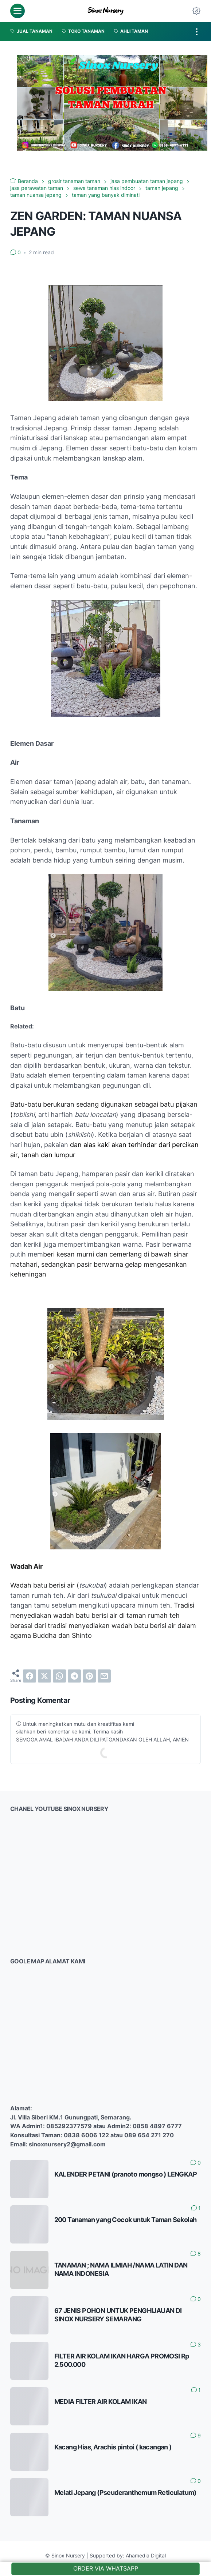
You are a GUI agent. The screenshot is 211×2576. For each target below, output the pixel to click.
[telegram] (74, 1676)
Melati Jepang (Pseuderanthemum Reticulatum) (125, 2492)
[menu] (17, 11)
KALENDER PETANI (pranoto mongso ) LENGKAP (125, 2174)
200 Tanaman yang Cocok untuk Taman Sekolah (125, 2219)
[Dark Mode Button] (196, 11)
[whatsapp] (59, 1676)
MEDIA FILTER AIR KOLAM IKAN (100, 2401)
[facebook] (29, 1676)
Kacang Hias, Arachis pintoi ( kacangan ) (113, 2447)
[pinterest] (89, 1676)
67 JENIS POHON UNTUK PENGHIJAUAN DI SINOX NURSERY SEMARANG (118, 2314)
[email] (104, 1676)
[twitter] (44, 1676)
